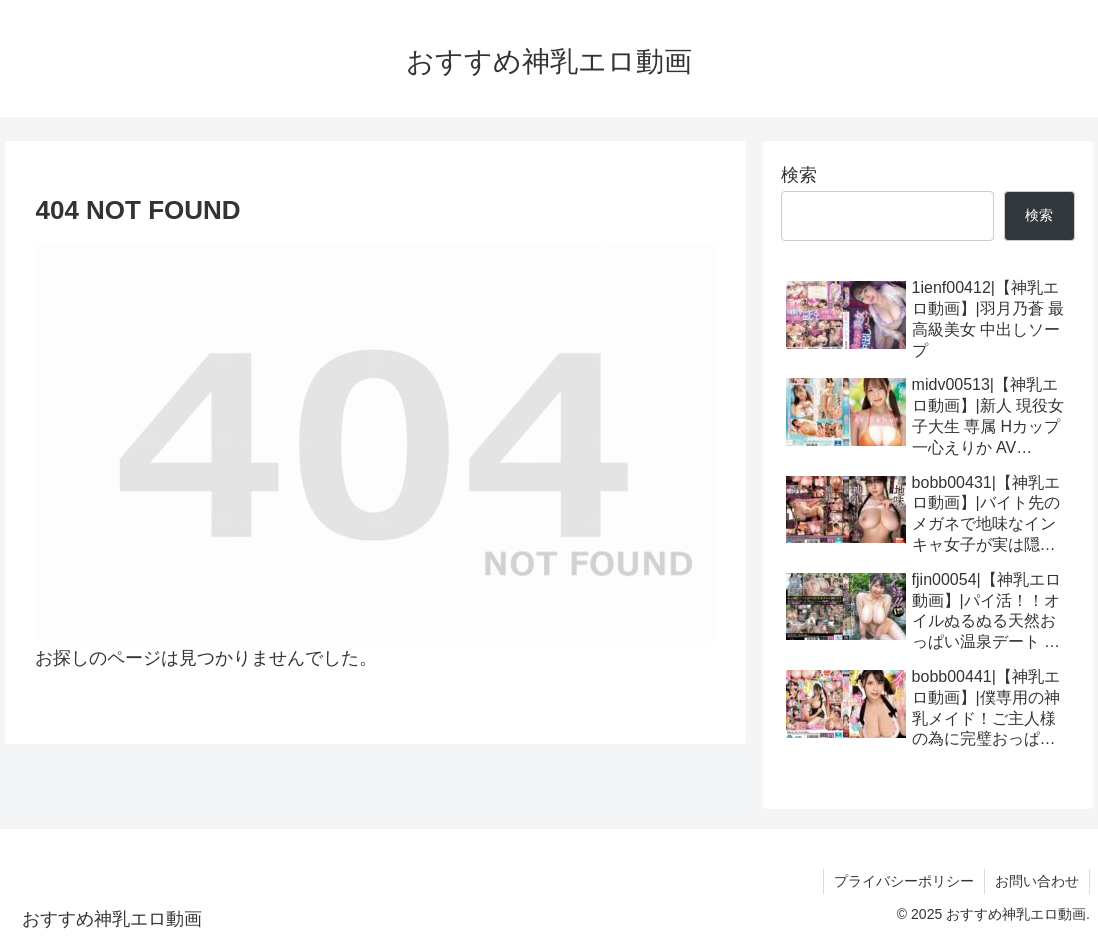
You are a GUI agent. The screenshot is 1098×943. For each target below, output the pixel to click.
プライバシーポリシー (904, 881)
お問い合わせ (1037, 881)
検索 (799, 175)
